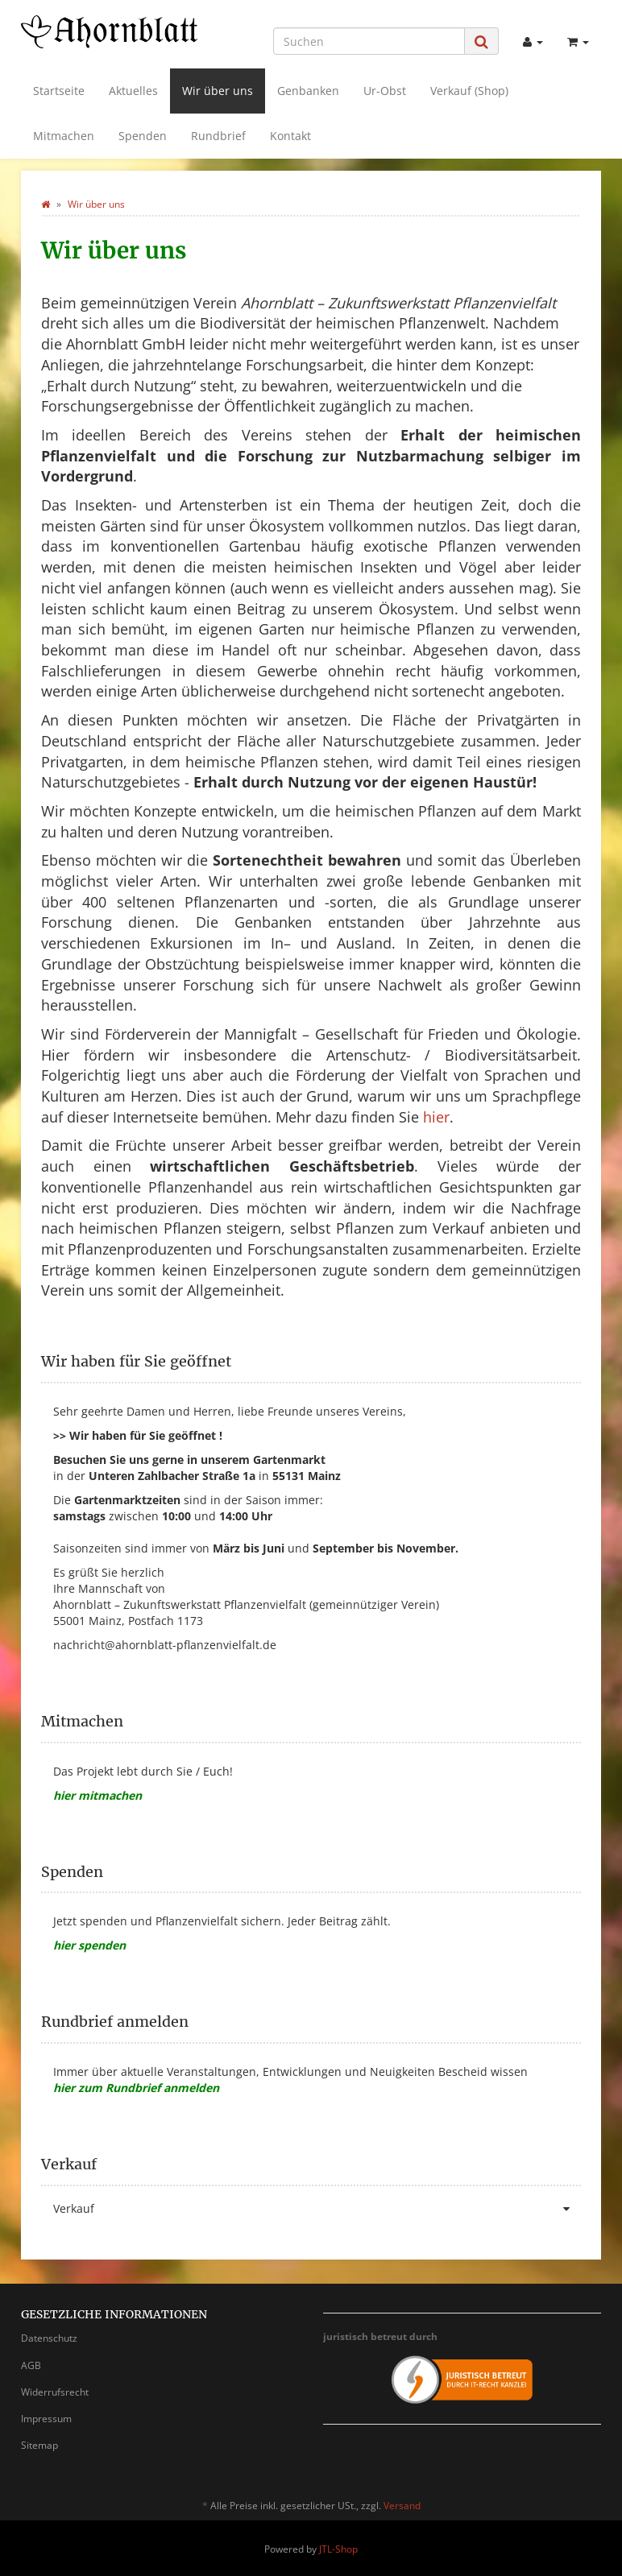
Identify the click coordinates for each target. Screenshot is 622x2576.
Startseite (59, 90)
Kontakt (290, 135)
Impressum (46, 2418)
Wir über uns (217, 90)
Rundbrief (218, 135)
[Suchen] (369, 41)
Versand (402, 2505)
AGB (31, 2365)
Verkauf (317, 2208)
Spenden (142, 135)
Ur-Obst (384, 90)
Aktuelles (133, 90)
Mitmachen (63, 135)
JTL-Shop (338, 2549)
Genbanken (308, 90)
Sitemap (39, 2445)
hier (436, 1117)
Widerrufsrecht (55, 2392)
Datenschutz (49, 2338)
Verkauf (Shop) (469, 90)
